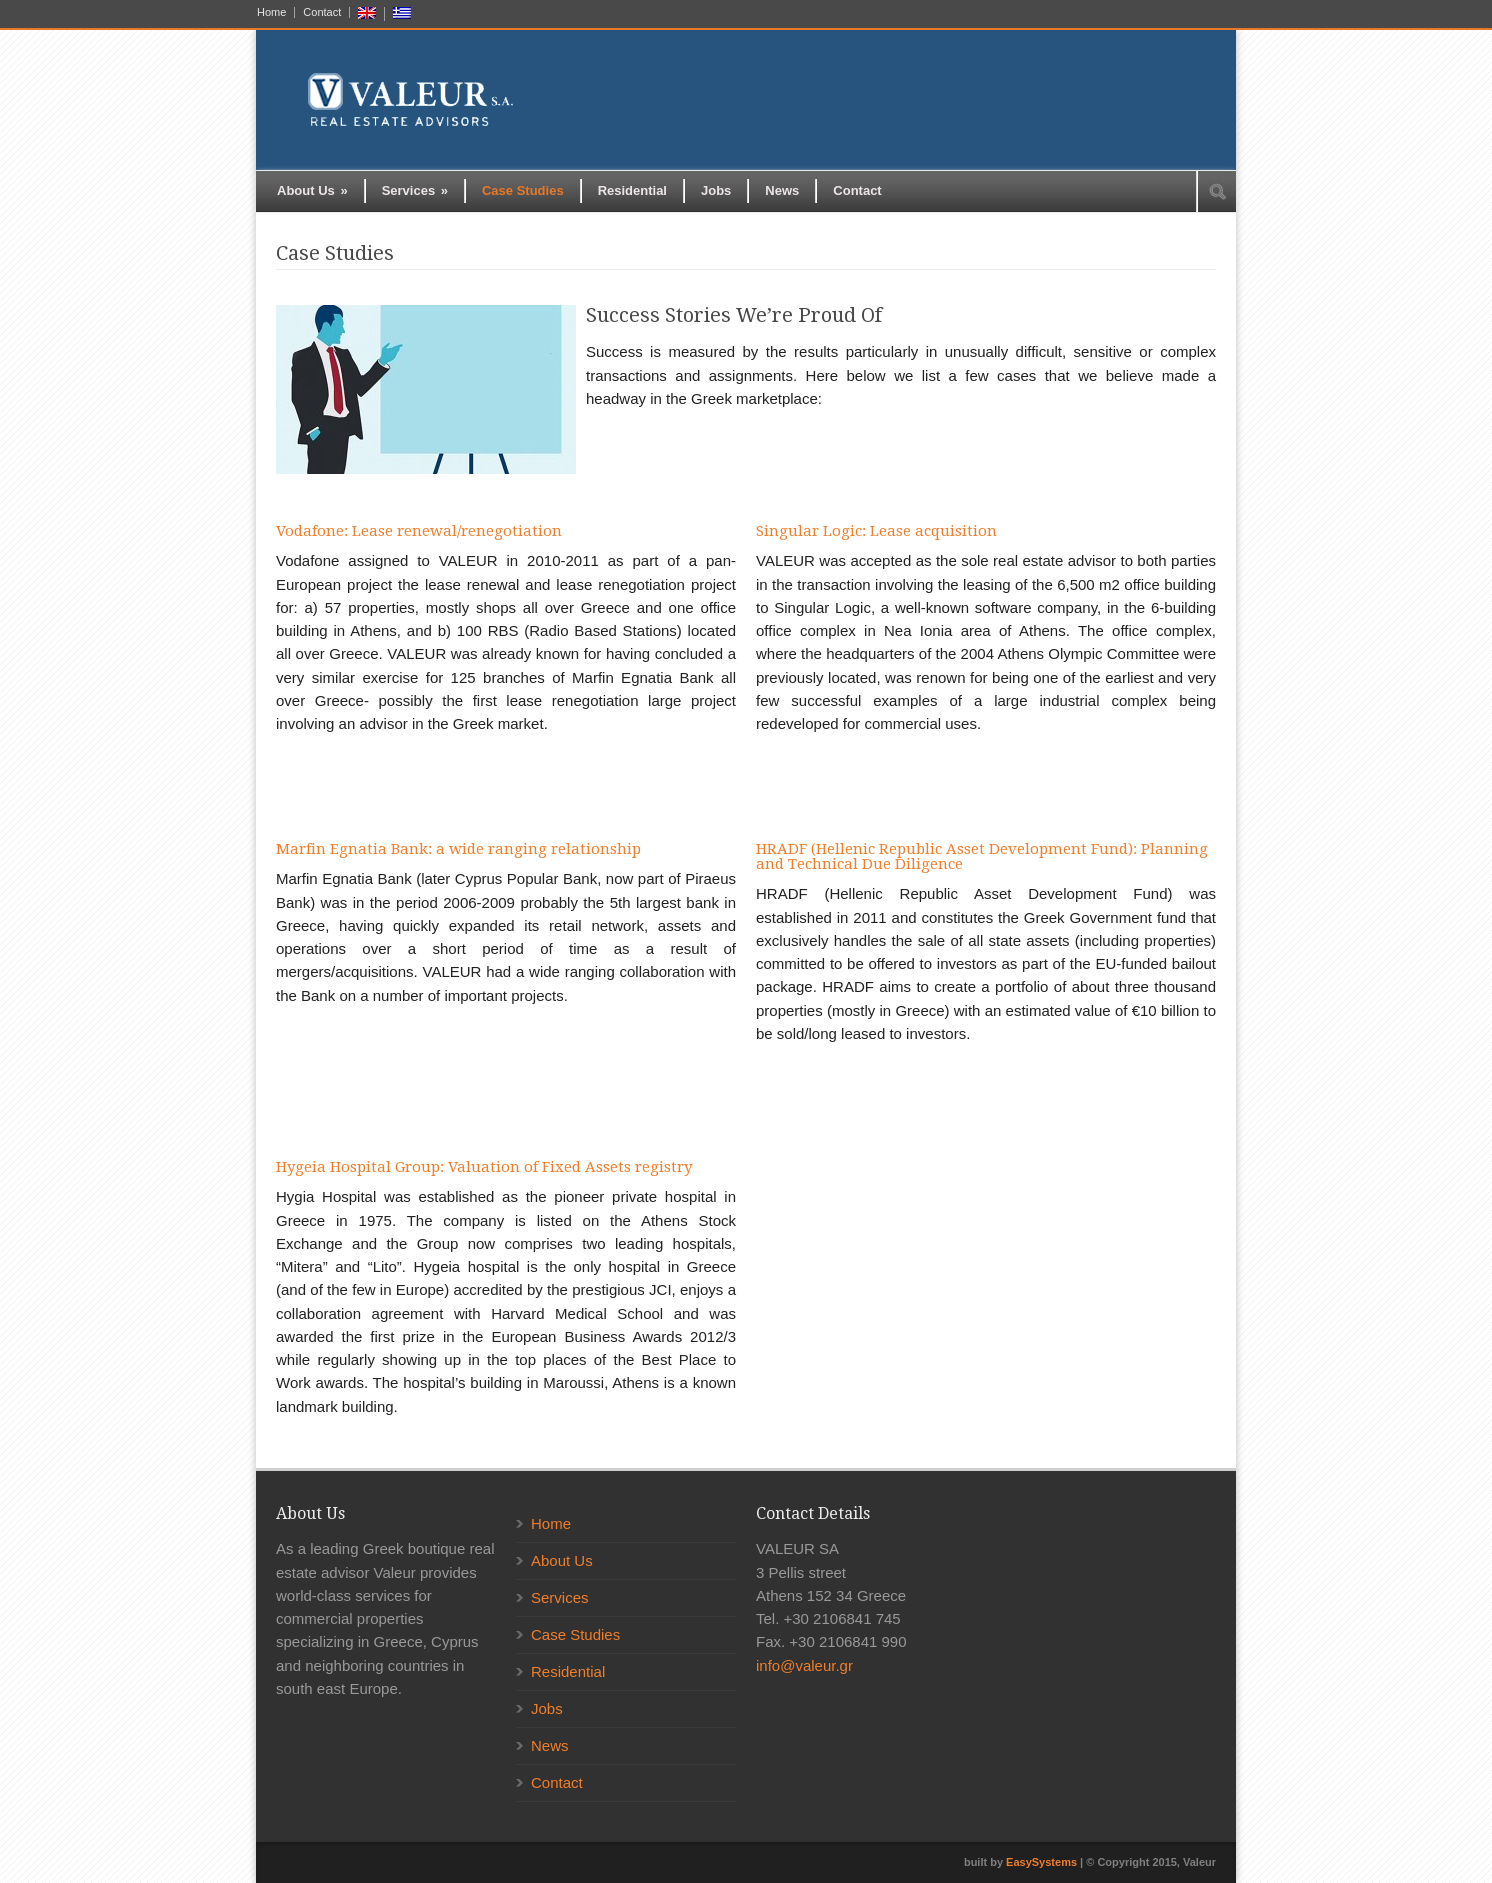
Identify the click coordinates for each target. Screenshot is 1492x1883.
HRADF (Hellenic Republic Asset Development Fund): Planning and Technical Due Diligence (982, 856)
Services (415, 190)
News (782, 190)
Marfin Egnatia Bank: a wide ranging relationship (458, 849)
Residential (632, 190)
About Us (312, 190)
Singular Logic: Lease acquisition (876, 531)
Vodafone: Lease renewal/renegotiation (419, 531)
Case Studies (523, 190)
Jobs (716, 190)
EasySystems (1041, 1862)
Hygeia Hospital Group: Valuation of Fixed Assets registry (484, 1167)
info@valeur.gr (804, 1665)
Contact (322, 12)
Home (271, 12)
